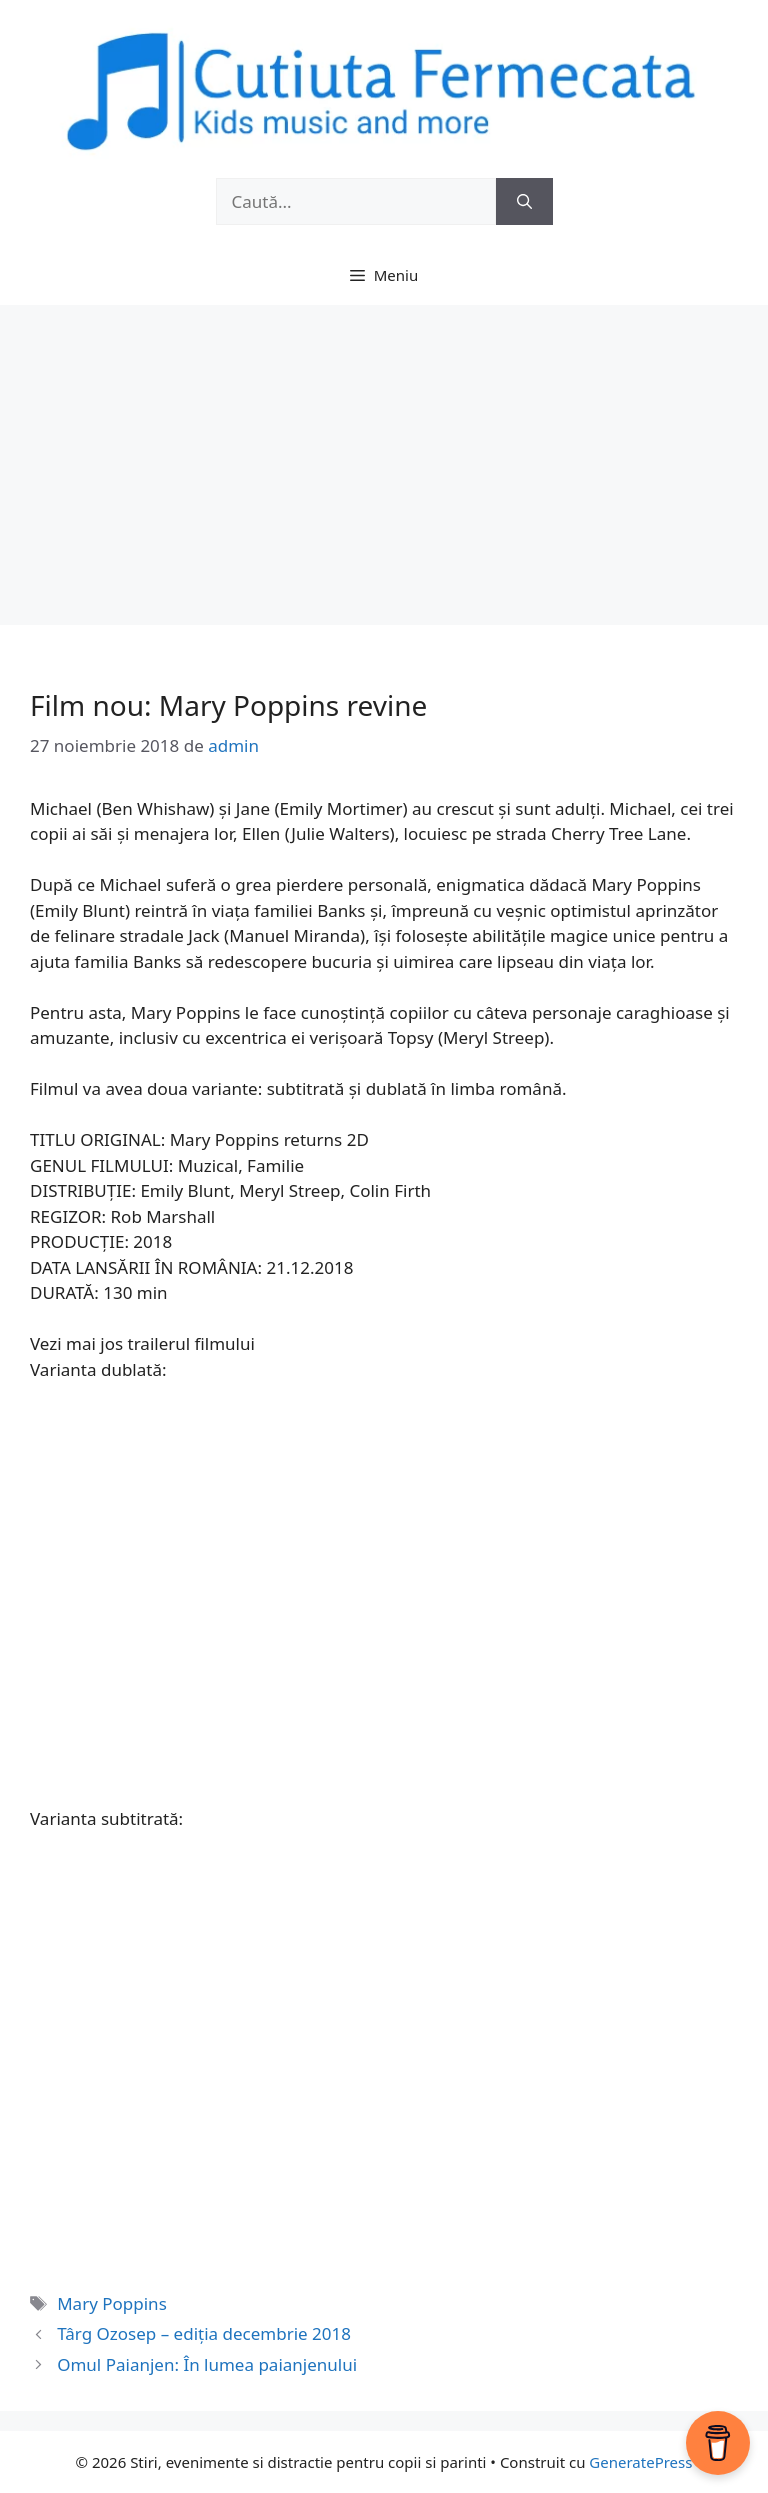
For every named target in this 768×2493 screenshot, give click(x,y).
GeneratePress (640, 2462)
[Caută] (524, 202)
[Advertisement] (384, 455)
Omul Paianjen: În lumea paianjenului (207, 2364)
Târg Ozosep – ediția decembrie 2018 (204, 2333)
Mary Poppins (112, 2303)
